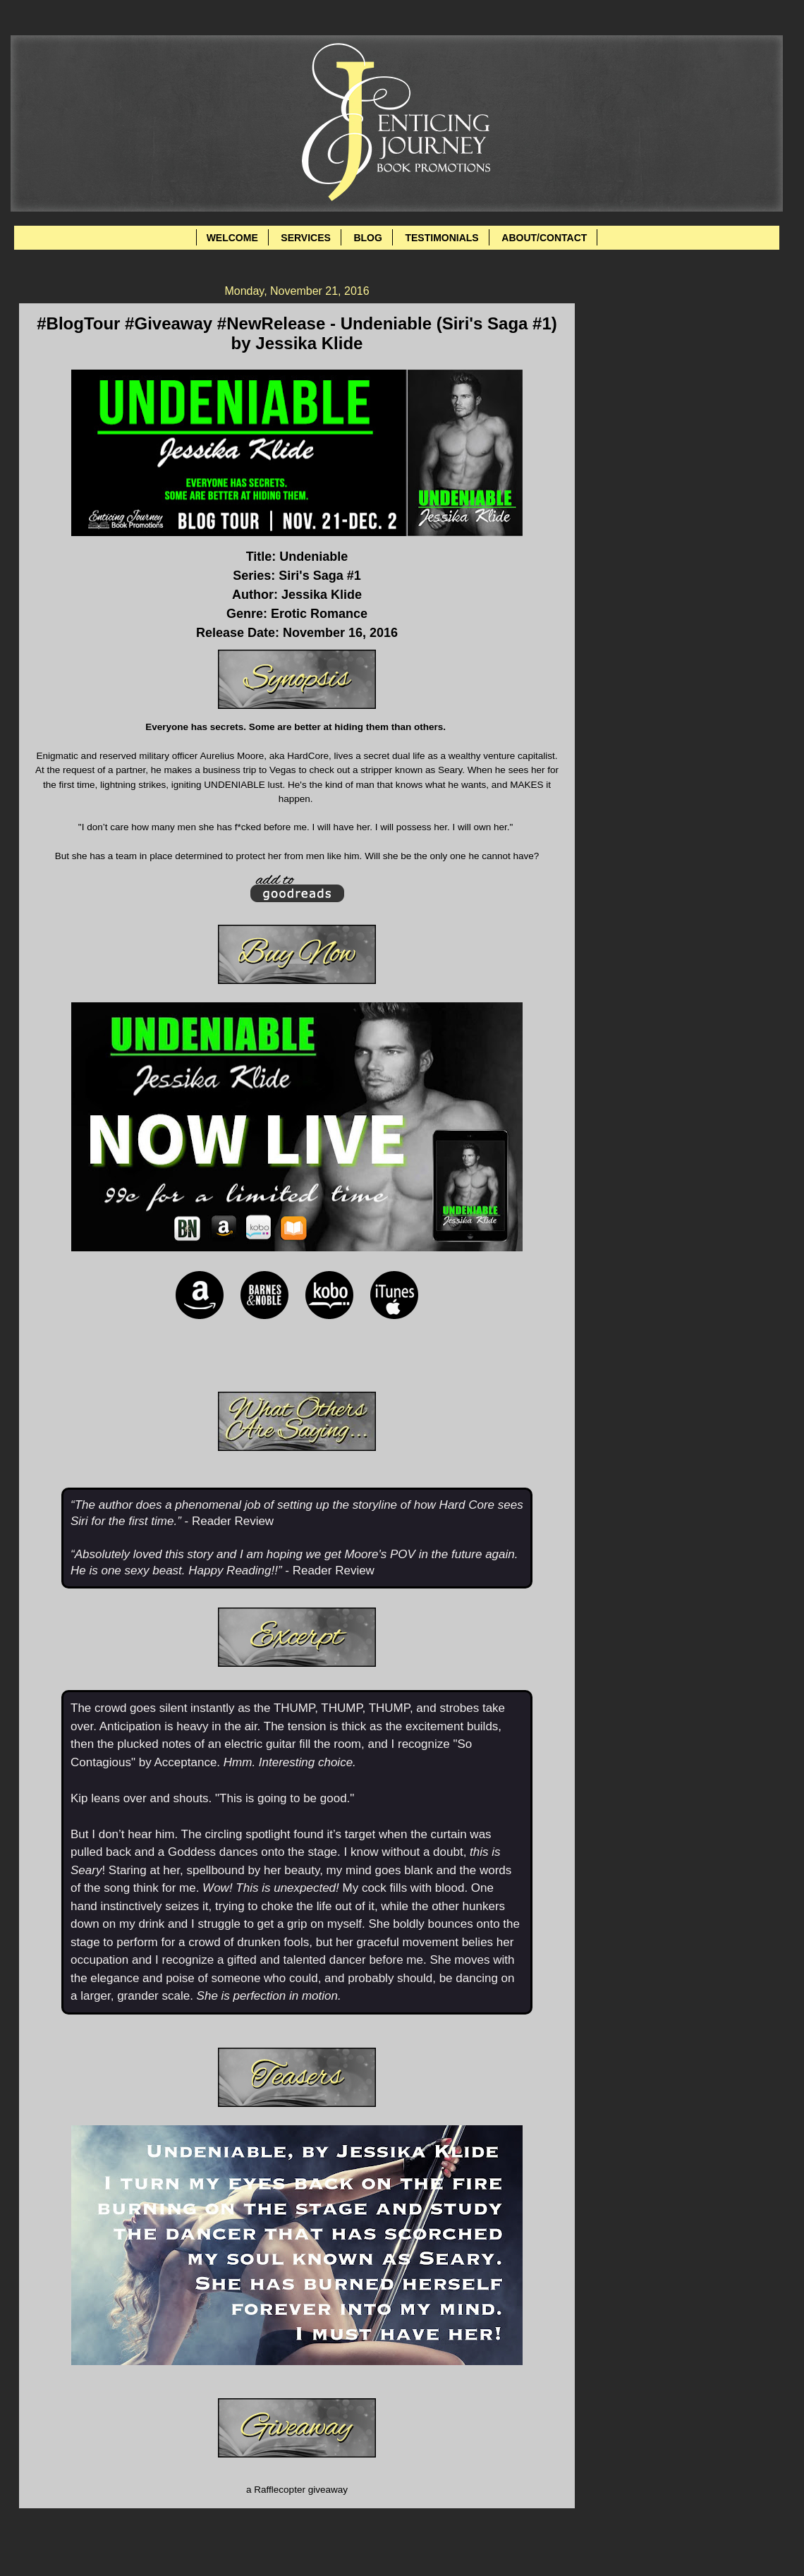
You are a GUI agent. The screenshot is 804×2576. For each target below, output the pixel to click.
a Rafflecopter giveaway (297, 2489)
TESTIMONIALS (441, 237)
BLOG (367, 237)
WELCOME (232, 237)
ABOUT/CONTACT (544, 237)
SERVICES (306, 237)
